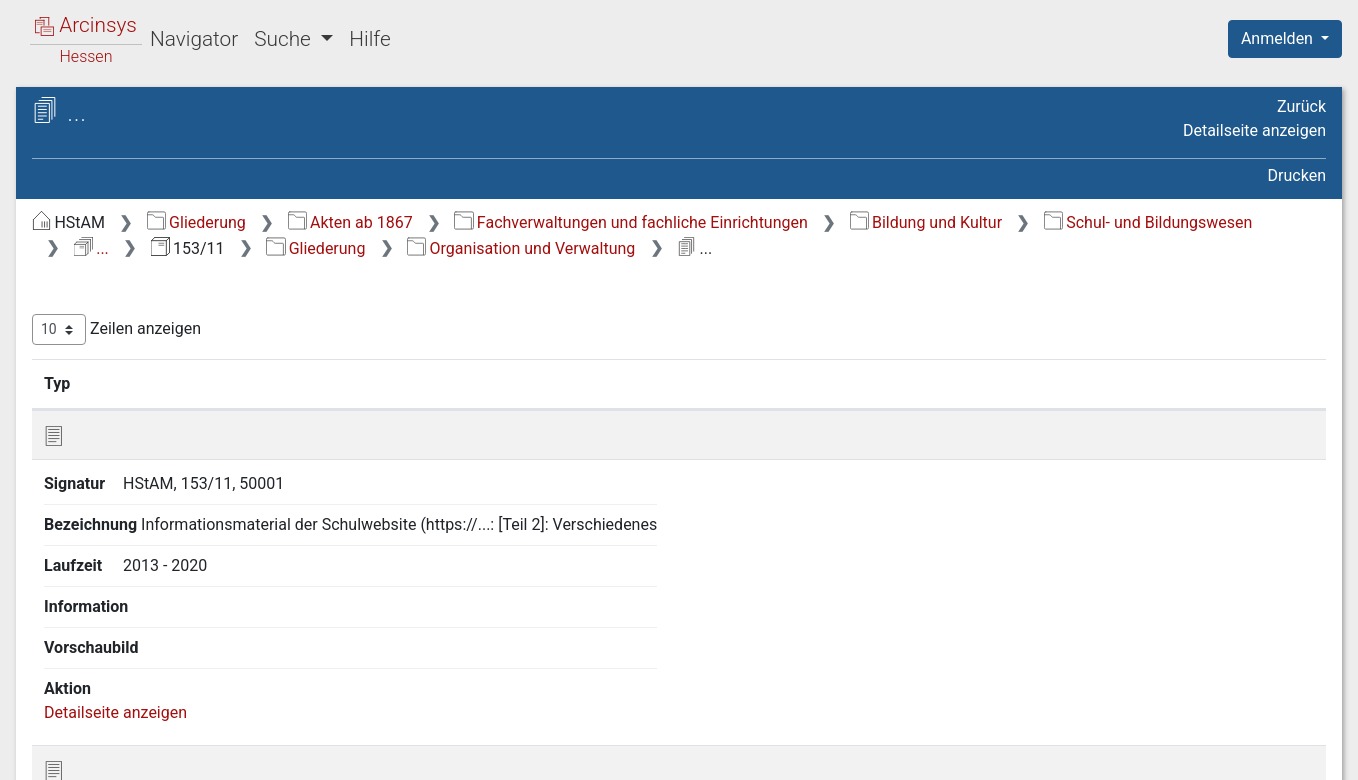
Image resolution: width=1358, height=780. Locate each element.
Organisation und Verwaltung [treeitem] (174, 277)
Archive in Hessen (111, 113)
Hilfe (369, 39)
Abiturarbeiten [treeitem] (121, 301)
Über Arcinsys (842, 753)
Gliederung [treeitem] (86, 253)
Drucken (1297, 175)
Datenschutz (991, 753)
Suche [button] (285, 39)
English (46, 738)
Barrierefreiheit (1144, 753)
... (871, 248)
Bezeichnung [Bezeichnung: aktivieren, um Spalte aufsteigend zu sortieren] (634, 409)
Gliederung (532, 222)
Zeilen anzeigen (452, 355)
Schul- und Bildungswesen (708, 248)
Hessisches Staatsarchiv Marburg (187, 134)
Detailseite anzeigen (1254, 130)
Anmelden (1279, 38)
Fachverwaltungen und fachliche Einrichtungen (966, 222)
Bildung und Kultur (486, 248)
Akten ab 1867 (686, 222)
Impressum (1291, 753)
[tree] (176, 276)
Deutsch (120, 738)
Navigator (194, 39)
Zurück (1301, 106)
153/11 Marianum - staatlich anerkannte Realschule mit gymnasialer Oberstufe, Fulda (188, 176)
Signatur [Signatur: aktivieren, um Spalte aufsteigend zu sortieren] (485, 409)
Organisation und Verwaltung (524, 273)
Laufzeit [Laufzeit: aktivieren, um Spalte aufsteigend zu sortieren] (885, 409)
